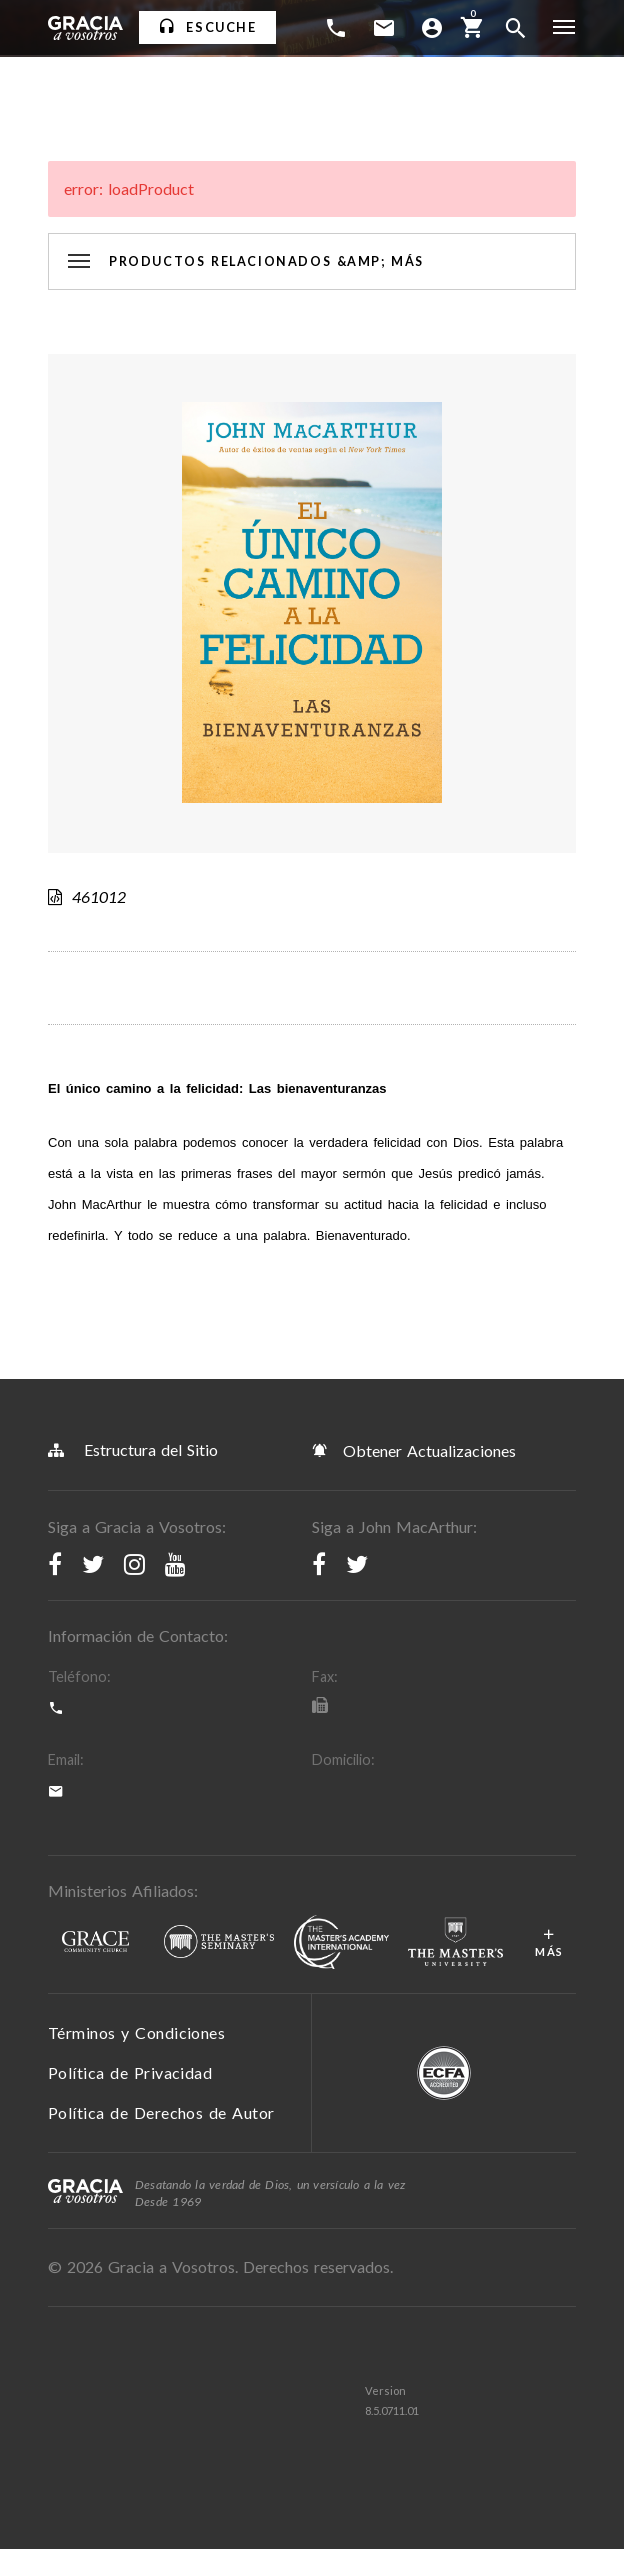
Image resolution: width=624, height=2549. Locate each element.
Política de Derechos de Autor (161, 2112)
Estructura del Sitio (133, 1449)
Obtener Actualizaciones (414, 1450)
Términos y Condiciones (136, 2032)
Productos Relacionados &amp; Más (266, 261)
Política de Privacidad (130, 2072)
